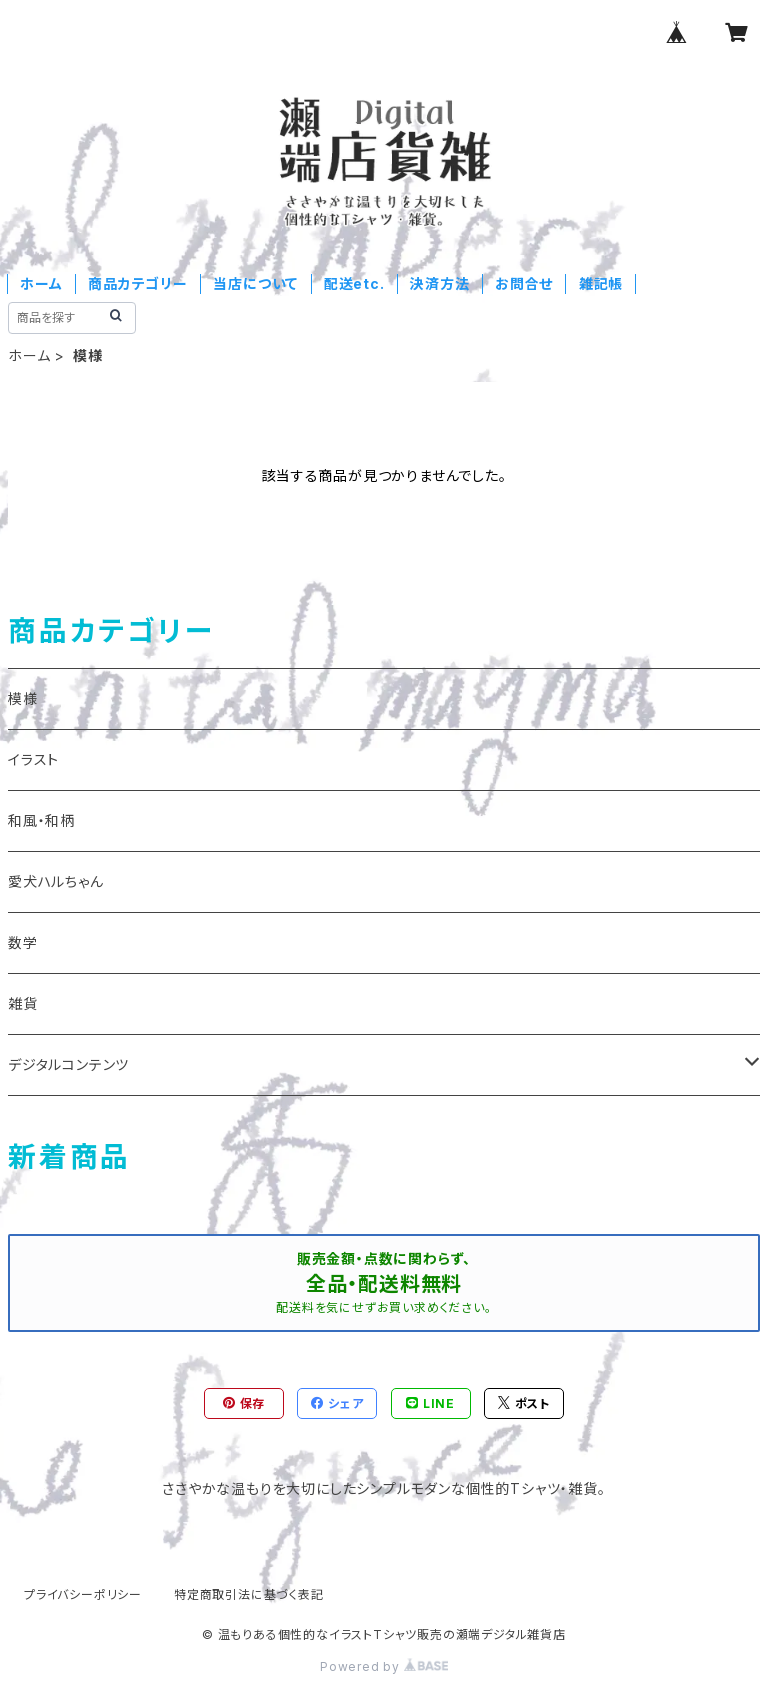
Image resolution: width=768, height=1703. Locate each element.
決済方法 (439, 283)
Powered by (384, 1666)
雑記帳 (601, 283)
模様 (23, 698)
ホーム (41, 283)
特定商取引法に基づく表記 (249, 1594)
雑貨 (23, 1003)
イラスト (33, 759)
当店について (255, 283)
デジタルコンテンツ (68, 1064)
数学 (23, 942)
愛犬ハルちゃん (56, 881)
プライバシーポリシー (83, 1594)
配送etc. (354, 283)
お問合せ (524, 283)
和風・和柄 (41, 820)
